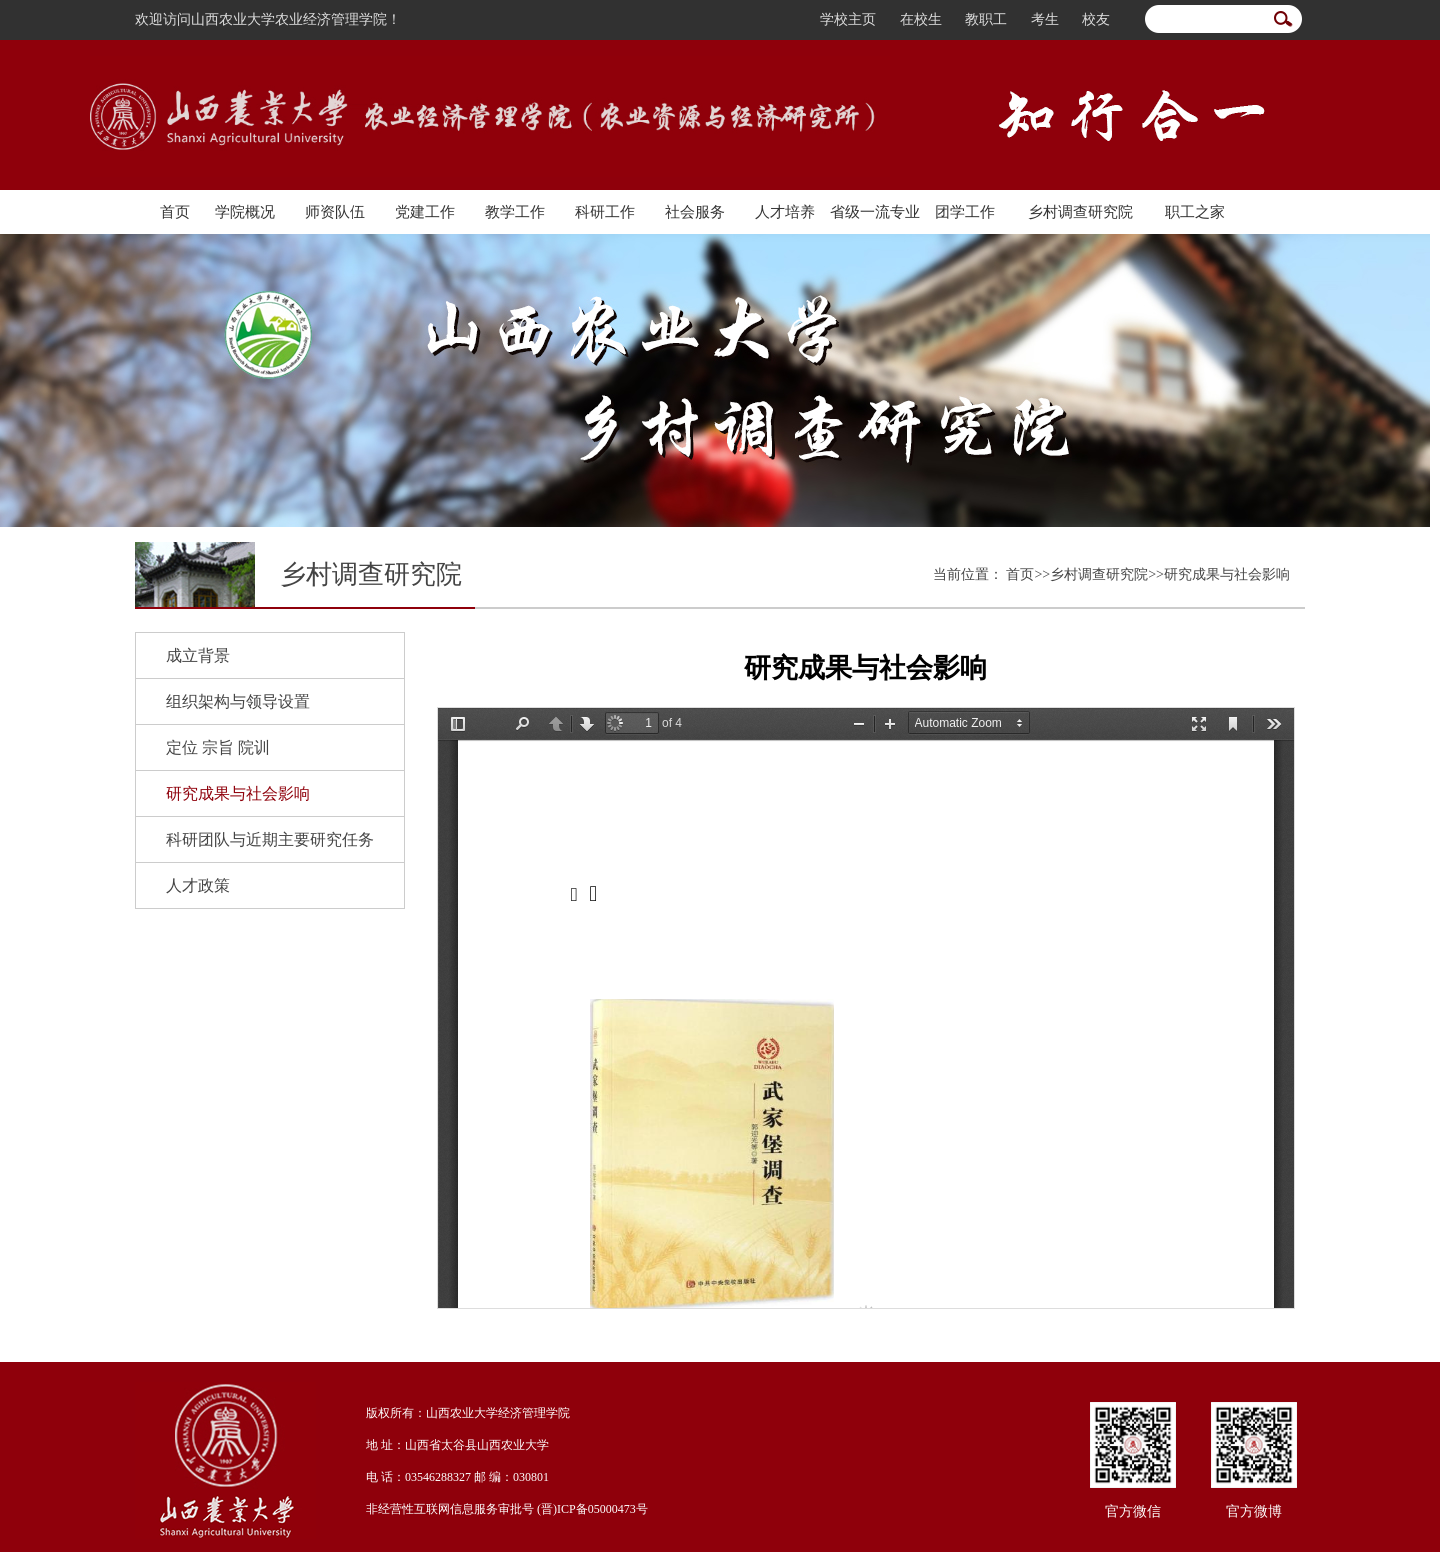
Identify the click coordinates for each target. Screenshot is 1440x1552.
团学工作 (965, 212)
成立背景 (198, 655)
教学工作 (515, 212)
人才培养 (785, 212)
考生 (1045, 19)
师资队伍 (335, 212)
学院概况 (245, 212)
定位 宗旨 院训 (218, 747)
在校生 (921, 19)
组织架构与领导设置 (238, 701)
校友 (1096, 19)
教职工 (986, 19)
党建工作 (425, 212)
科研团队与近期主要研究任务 (270, 839)
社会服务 (695, 212)
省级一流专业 (875, 212)
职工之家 (1195, 212)
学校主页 (848, 19)
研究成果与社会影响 (238, 793)
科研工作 (605, 212)
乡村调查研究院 (1080, 212)
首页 (175, 212)
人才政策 (198, 885)
